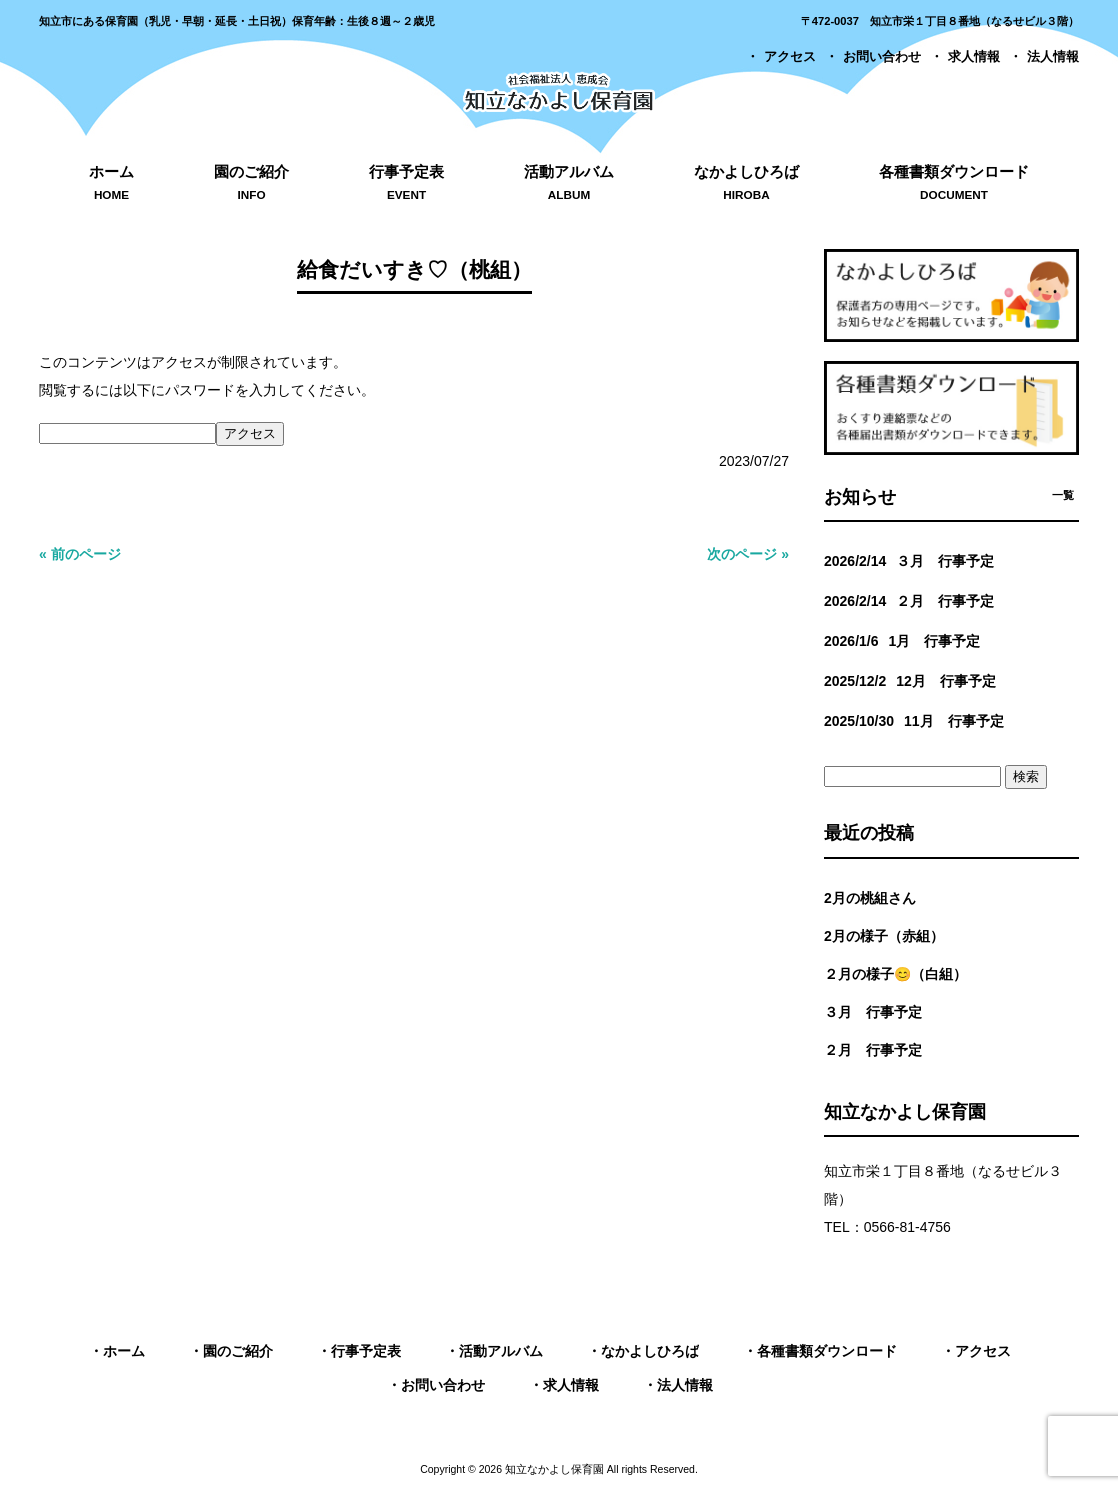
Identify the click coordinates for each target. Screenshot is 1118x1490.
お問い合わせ (882, 57)
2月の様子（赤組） (884, 936)
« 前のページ (80, 554)
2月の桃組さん (870, 898)
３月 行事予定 (873, 1012)
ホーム (124, 1351)
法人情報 (1053, 57)
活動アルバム (501, 1351)
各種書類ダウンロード (827, 1351)
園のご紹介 (238, 1351)
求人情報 (974, 57)
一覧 (1063, 495)
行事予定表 (366, 1351)
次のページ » (748, 554)
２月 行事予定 (873, 1050)
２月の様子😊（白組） (895, 974)
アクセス (790, 57)
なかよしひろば (650, 1351)
